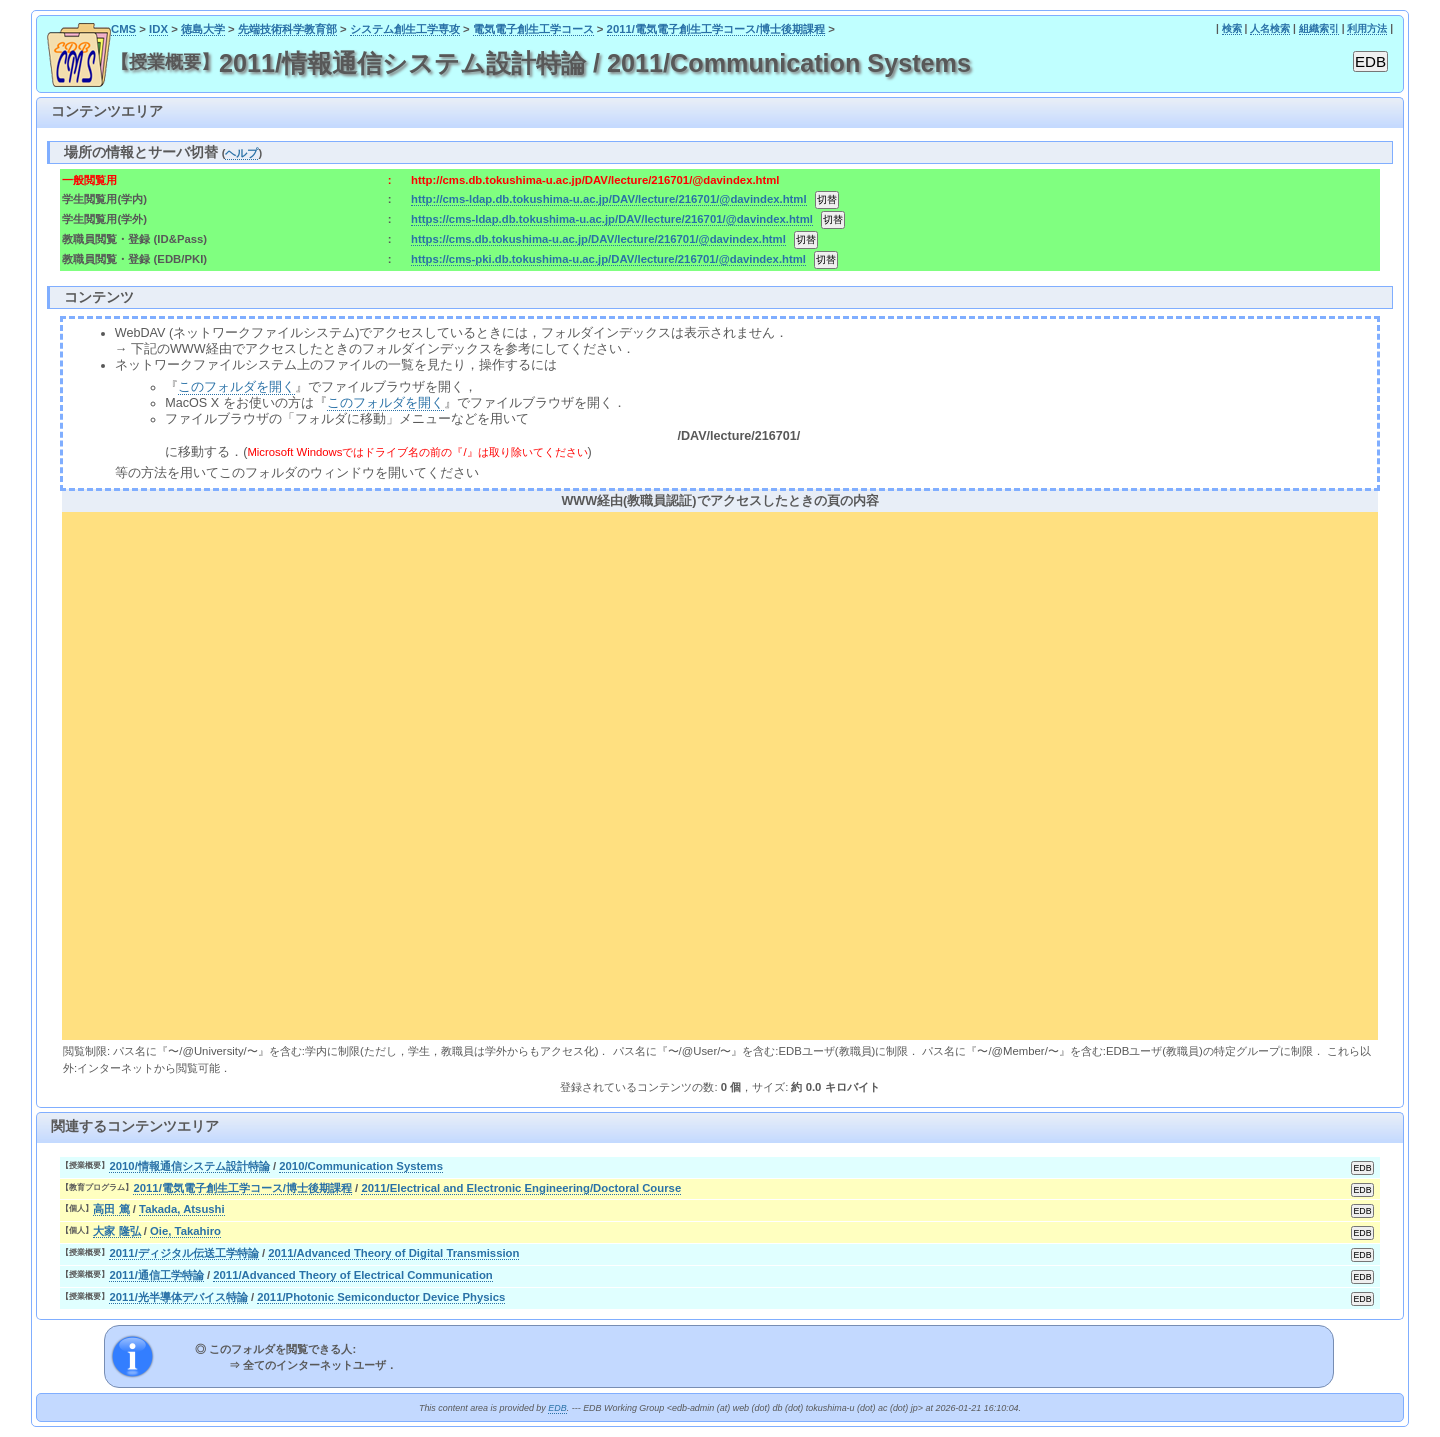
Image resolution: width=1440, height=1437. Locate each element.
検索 (1232, 28)
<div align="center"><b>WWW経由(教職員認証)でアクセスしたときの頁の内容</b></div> (720, 773)
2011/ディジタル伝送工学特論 (183, 1253)
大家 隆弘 (116, 1231)
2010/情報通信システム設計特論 (189, 1166)
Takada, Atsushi (182, 1209)
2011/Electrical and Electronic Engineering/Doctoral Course (521, 1188)
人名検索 (1270, 28)
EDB (557, 1408)
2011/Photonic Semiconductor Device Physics (381, 1297)
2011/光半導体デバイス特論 (178, 1297)
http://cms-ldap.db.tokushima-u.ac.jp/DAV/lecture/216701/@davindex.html (608, 199)
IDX (158, 29)
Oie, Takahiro (185, 1231)
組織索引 (1319, 28)
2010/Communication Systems (361, 1166)
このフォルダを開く (236, 387)
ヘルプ (241, 153)
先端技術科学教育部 (287, 29)
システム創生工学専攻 (405, 29)
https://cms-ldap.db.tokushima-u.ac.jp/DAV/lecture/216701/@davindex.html (612, 219)
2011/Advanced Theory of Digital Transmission (393, 1253)
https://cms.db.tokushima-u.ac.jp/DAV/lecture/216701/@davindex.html (598, 239)
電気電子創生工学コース (533, 29)
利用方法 (1367, 28)
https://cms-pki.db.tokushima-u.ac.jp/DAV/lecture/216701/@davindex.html (608, 259)
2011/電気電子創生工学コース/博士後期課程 (716, 29)
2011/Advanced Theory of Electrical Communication (353, 1275)
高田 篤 (111, 1209)
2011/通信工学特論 (156, 1275)
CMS (123, 29)
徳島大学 (203, 29)
